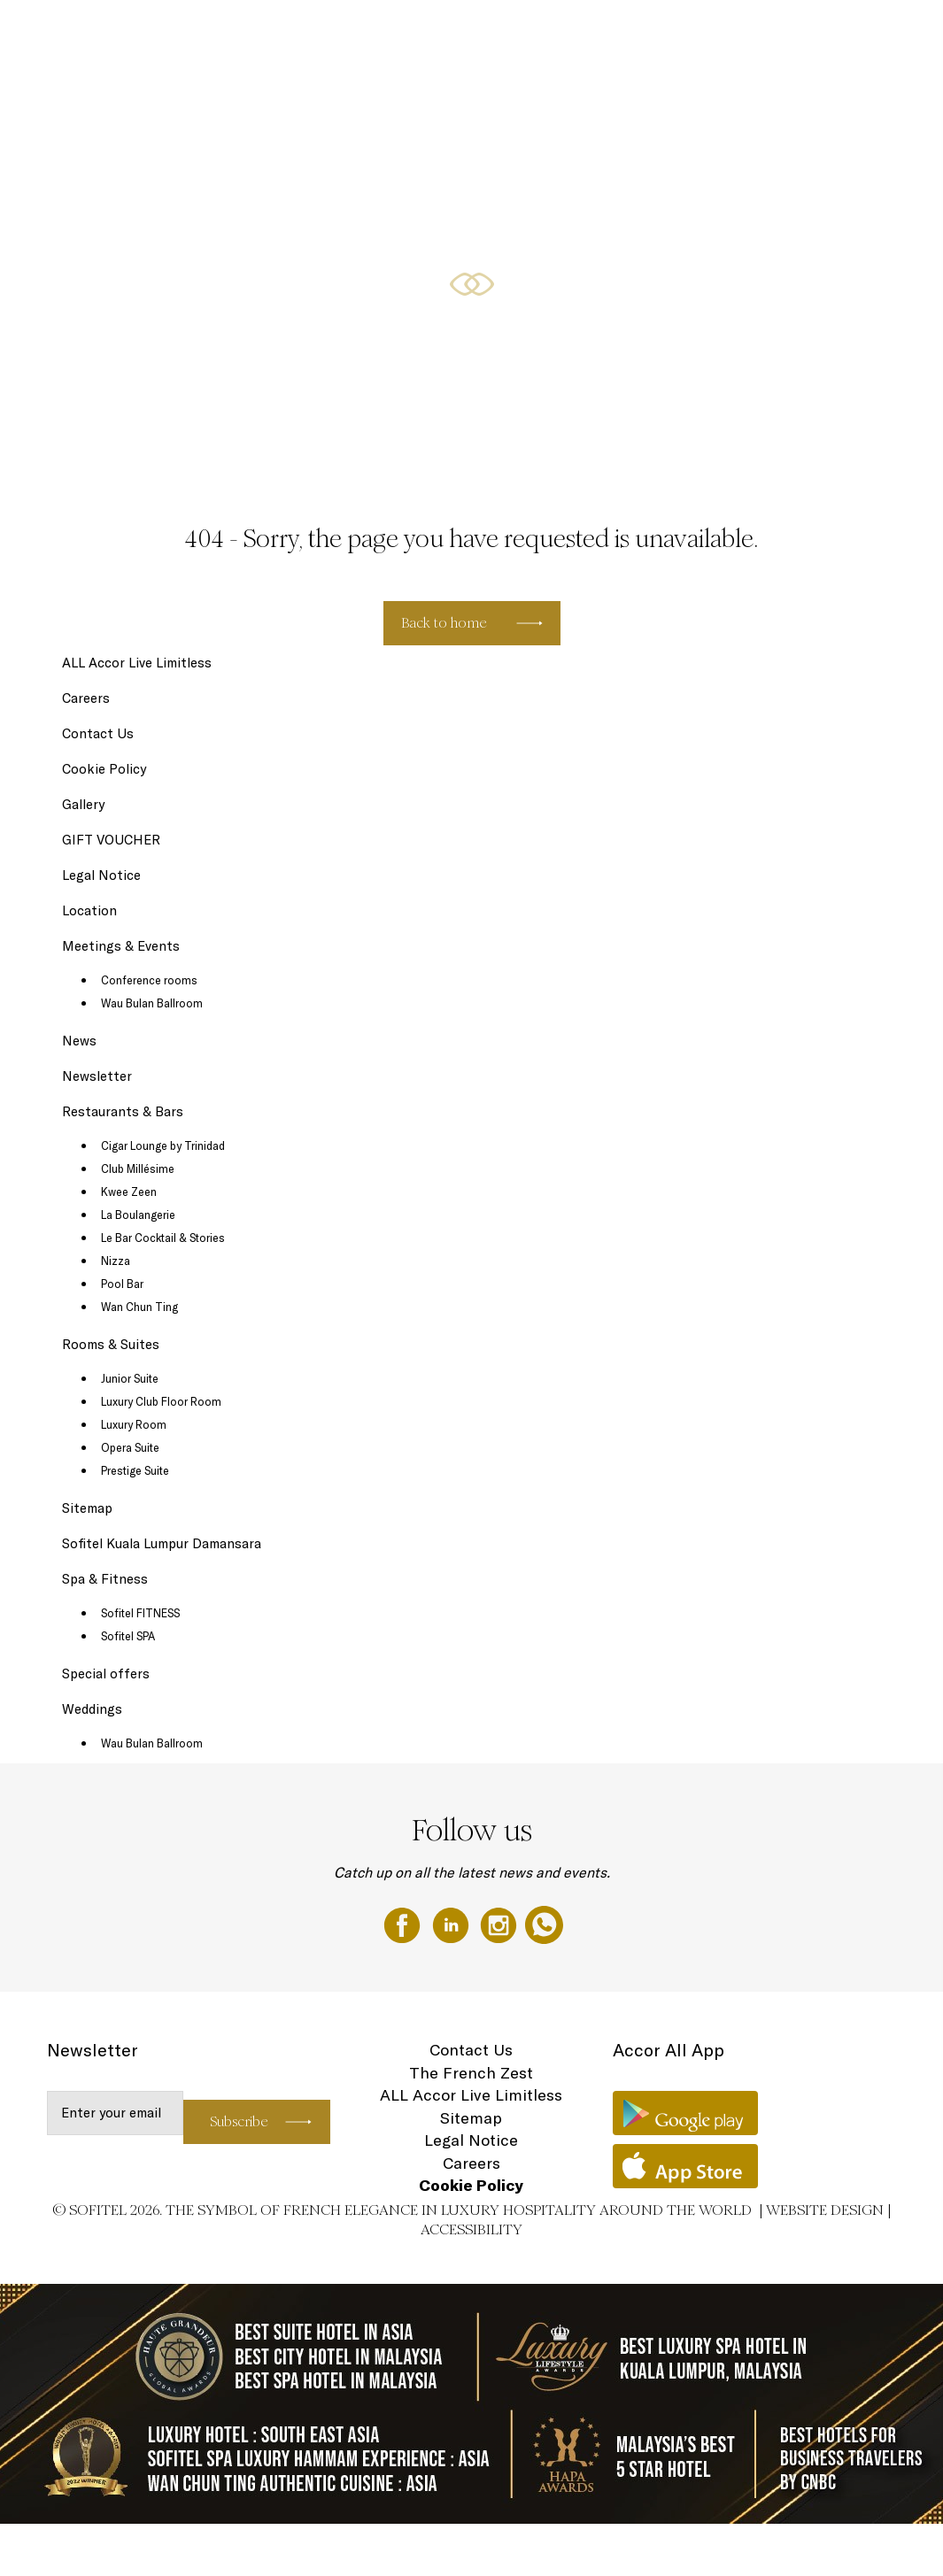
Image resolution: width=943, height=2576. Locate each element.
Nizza (115, 1260)
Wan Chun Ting (139, 1307)
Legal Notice (101, 875)
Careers (86, 698)
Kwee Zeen (129, 1191)
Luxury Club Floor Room (161, 1401)
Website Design (825, 2210)
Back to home (444, 622)
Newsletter (97, 1076)
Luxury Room (133, 1424)
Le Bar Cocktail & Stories (163, 1237)
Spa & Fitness (105, 1578)
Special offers (611, 33)
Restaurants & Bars (518, 33)
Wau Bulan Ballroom (152, 1003)
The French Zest (471, 2073)
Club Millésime (137, 1168)
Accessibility (471, 2229)
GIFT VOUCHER (795, 33)
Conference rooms (149, 980)
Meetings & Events (701, 33)
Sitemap (87, 1508)
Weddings (869, 33)
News (79, 1040)
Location (89, 910)
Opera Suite (130, 1447)
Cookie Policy (104, 768)
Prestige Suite (135, 1470)
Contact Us (98, 733)
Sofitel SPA (128, 1636)
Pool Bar (122, 1283)
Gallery (83, 804)
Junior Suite (129, 1378)
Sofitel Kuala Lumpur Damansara (161, 1543)
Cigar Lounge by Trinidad (163, 1145)
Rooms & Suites (421, 33)
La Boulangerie (138, 1214)
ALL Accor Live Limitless (137, 662)
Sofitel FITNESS (140, 1613)
